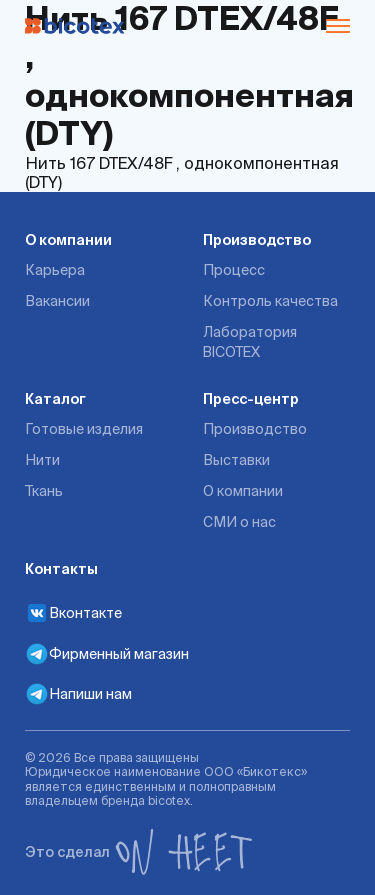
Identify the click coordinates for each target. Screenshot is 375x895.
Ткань (44, 491)
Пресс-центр (251, 399)
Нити (42, 460)
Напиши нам (78, 694)
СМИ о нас (239, 522)
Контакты (61, 569)
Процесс (234, 270)
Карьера (55, 270)
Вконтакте (73, 613)
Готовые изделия (84, 429)
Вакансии (57, 301)
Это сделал (139, 852)
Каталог (55, 399)
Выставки (236, 460)
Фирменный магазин (107, 654)
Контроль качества (270, 301)
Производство (257, 240)
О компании (68, 240)
